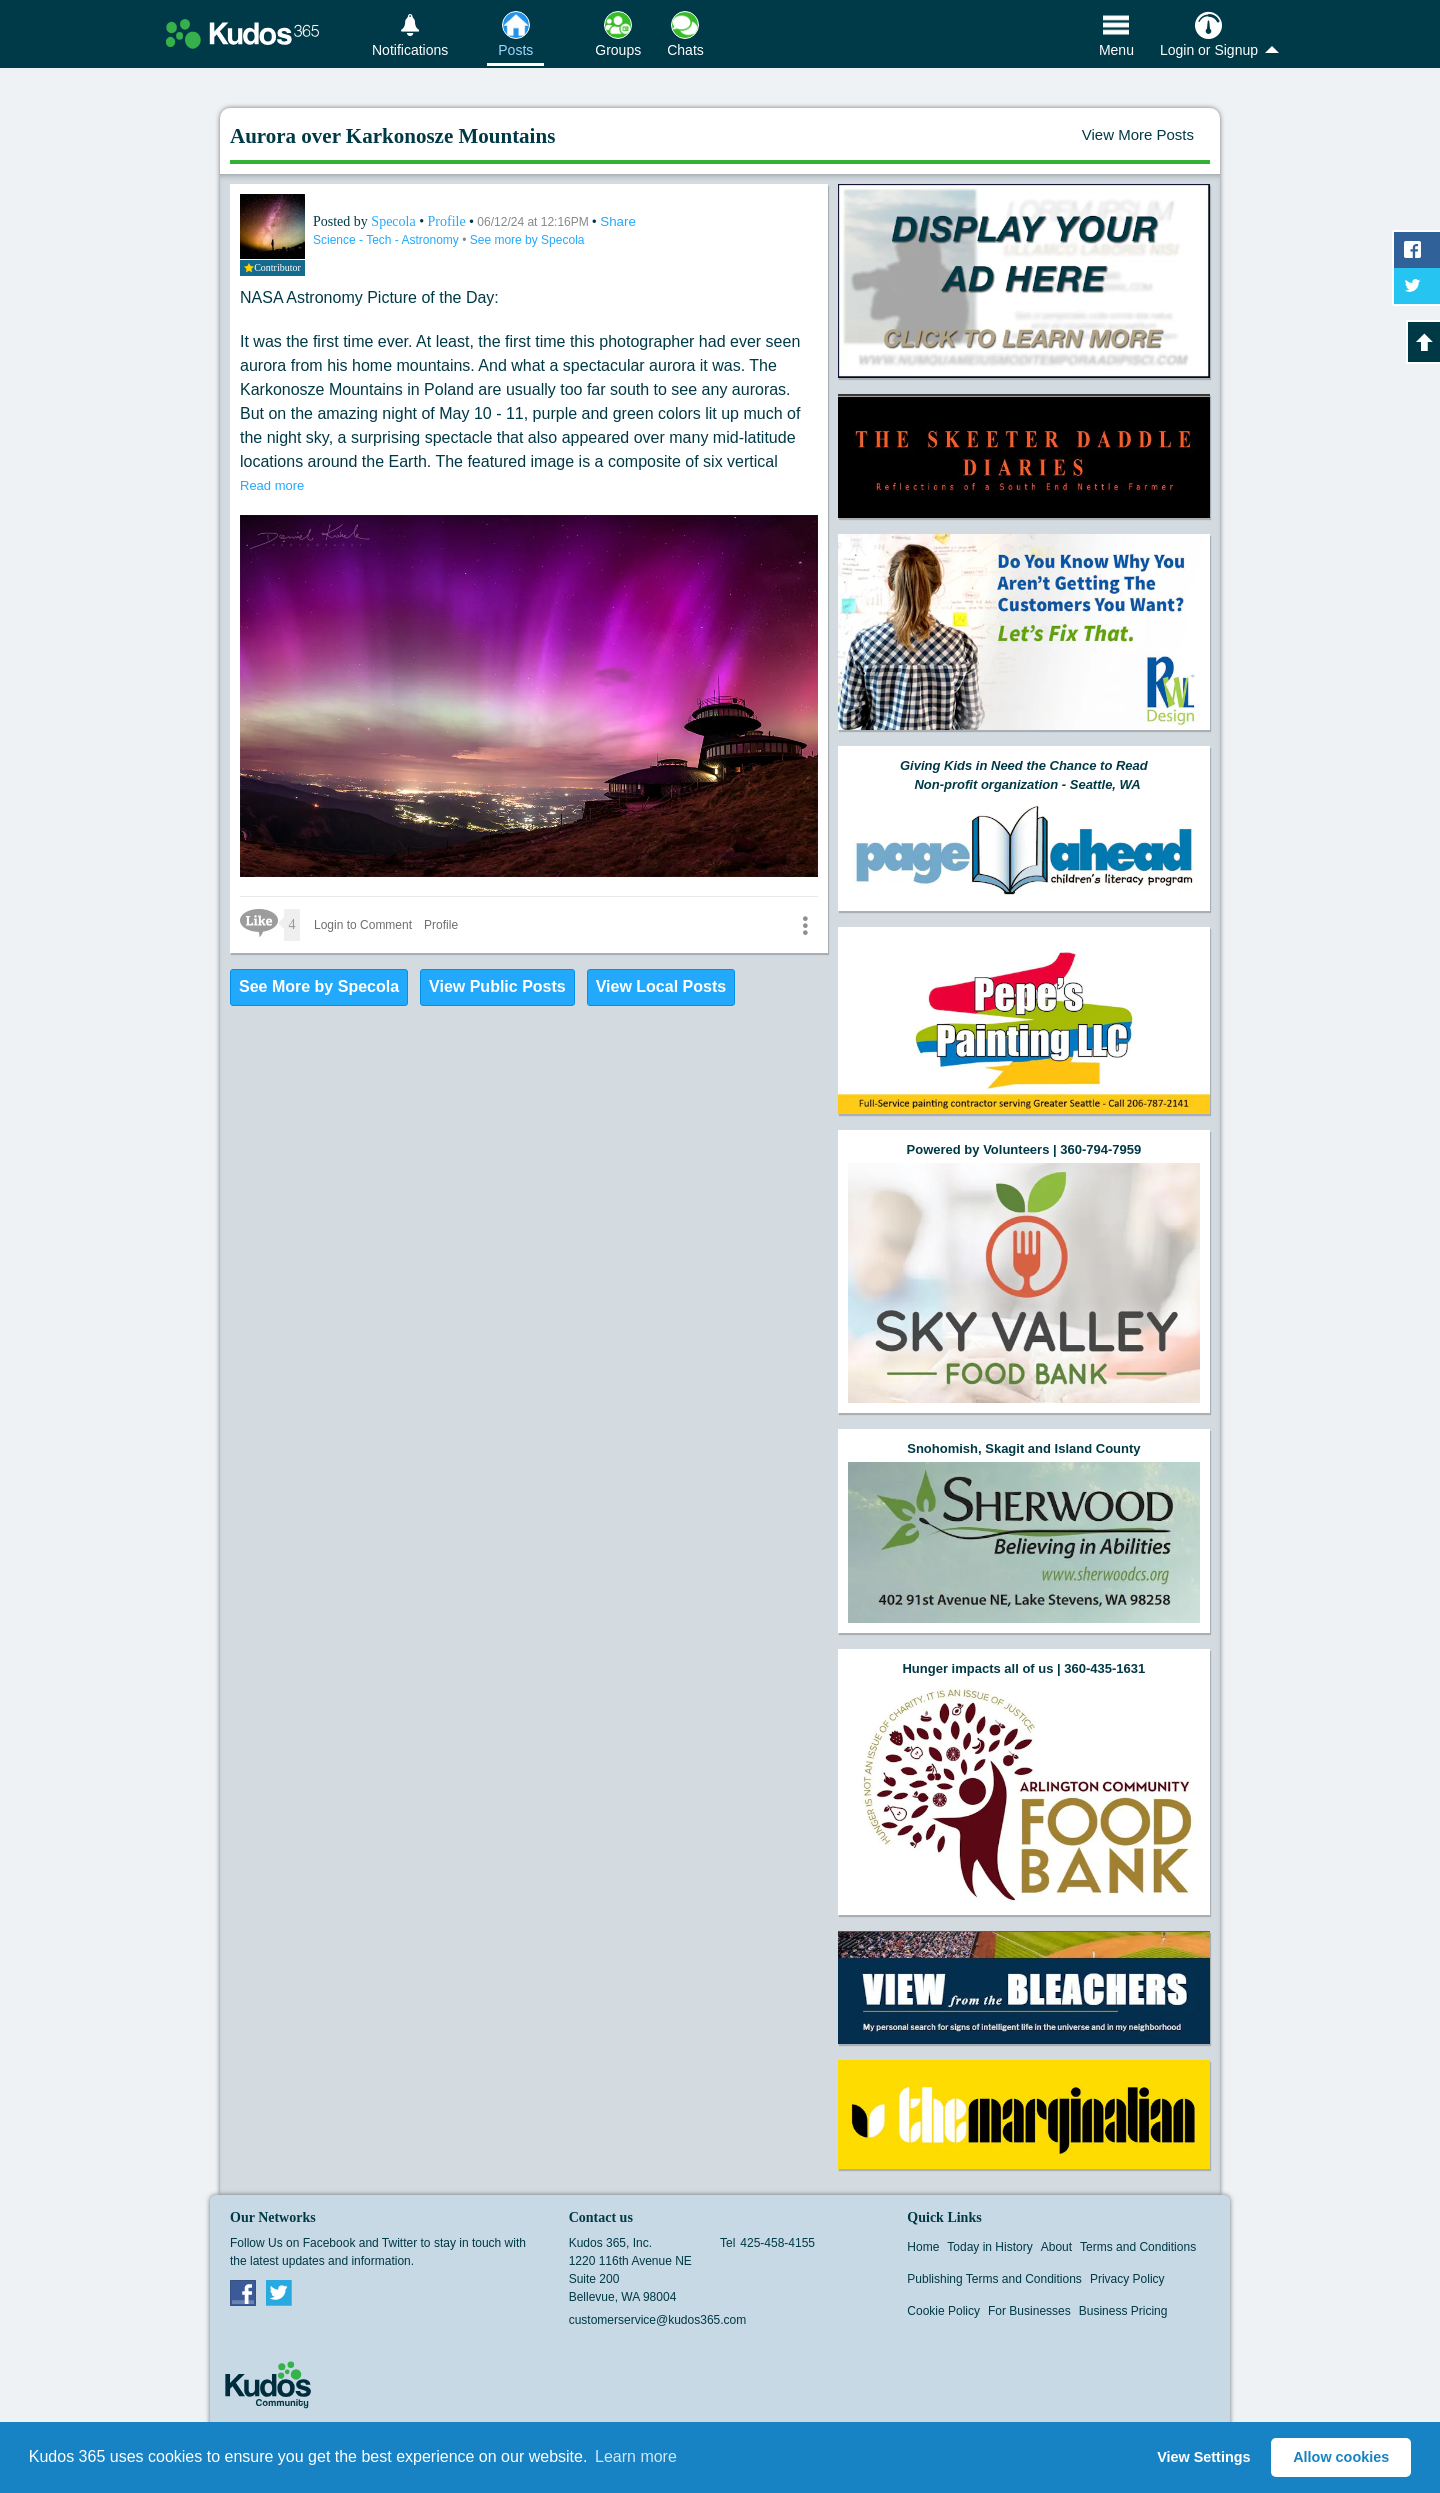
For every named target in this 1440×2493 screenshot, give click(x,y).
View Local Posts (661, 986)
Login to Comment (363, 925)
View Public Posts (497, 986)
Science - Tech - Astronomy (387, 240)
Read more (272, 485)
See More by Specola (319, 986)
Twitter (279, 2292)
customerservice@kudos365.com (658, 2320)
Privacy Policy (1127, 2279)
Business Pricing (1123, 2311)
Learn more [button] (636, 2456)
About (1056, 2247)
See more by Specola (527, 240)
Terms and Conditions (1138, 2247)
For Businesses (1029, 2311)
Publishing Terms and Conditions (994, 2279)
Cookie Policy (943, 2311)
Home (923, 2247)
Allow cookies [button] (1341, 2457)
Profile (447, 221)
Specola (395, 221)
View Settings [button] (1203, 2457)
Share (618, 221)
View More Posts (1138, 134)
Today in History (989, 2247)
